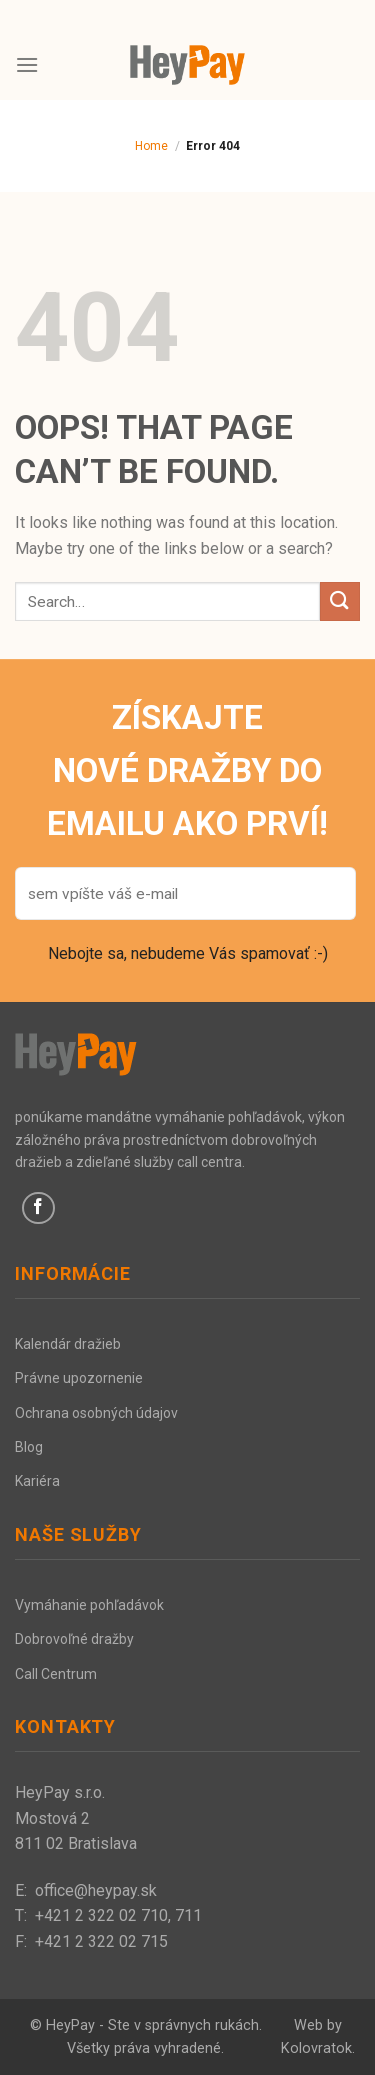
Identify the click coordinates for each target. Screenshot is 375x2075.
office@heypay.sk (96, 1890)
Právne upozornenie (79, 1378)
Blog (29, 1447)
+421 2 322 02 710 (101, 1915)
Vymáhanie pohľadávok (89, 1605)
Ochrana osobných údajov (96, 1413)
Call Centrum (56, 1674)
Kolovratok (316, 2048)
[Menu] (27, 64)
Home (151, 146)
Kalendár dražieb (68, 1344)
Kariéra (37, 1481)
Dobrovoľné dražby (74, 1639)
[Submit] (340, 601)
